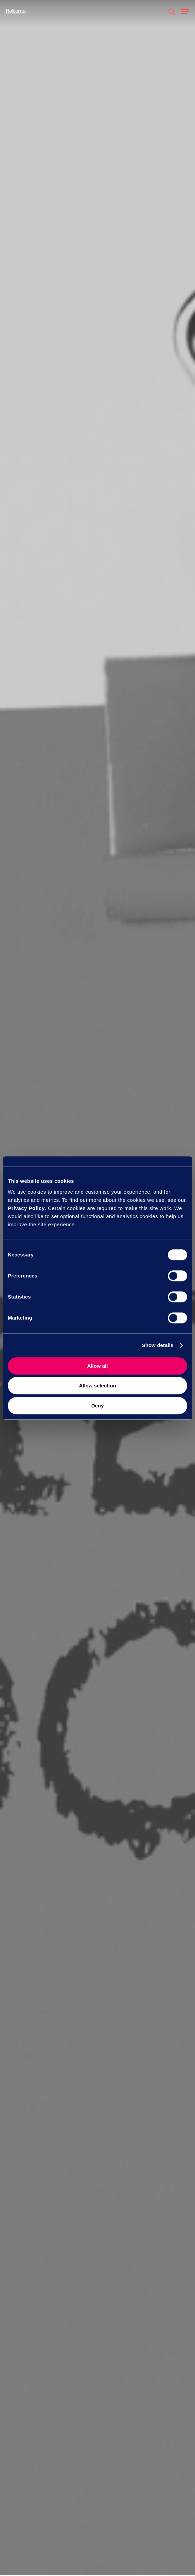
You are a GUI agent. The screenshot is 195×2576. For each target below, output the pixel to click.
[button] (185, 11)
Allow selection (97, 1385)
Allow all (97, 1366)
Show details (158, 1345)
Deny (97, 1405)
